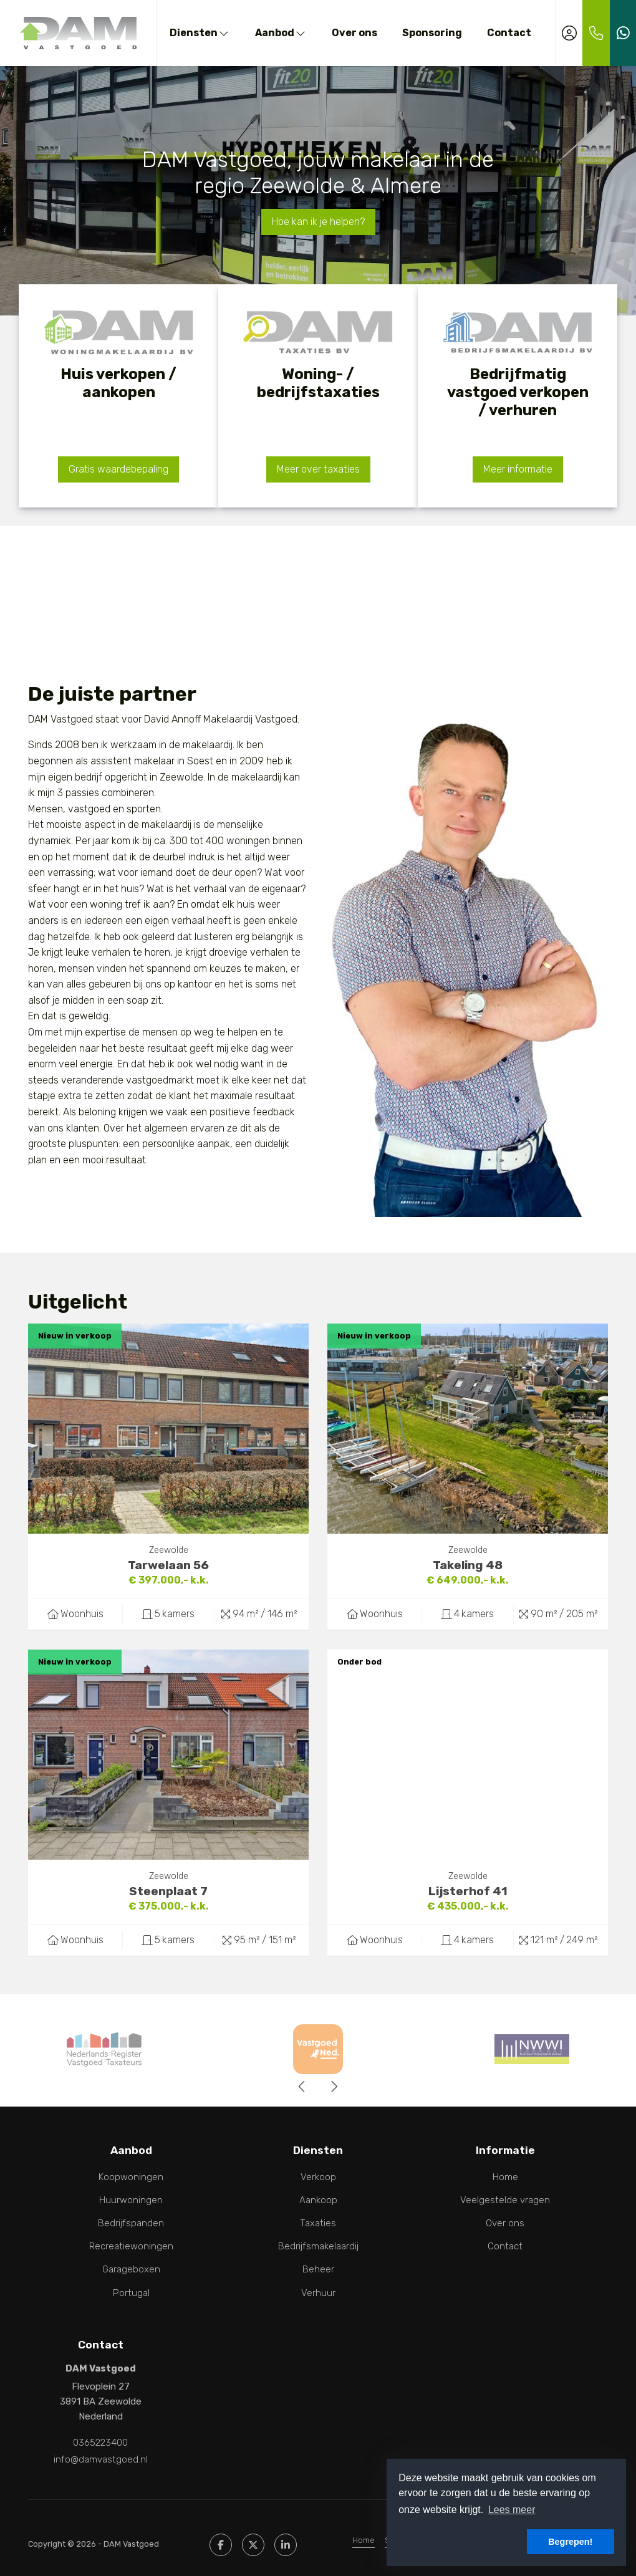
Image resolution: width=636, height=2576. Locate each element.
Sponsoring (432, 33)
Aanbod (281, 33)
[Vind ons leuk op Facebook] (221, 2540)
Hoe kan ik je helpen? (318, 222)
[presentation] (302, 2086)
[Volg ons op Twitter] (253, 2540)
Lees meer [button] (512, 2509)
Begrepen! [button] (570, 2542)
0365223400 (100, 2441)
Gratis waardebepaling (118, 469)
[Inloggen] (569, 33)
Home (363, 2536)
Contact (509, 33)
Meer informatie (517, 469)
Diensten (200, 33)
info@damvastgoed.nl (101, 2456)
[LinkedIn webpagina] (285, 2540)
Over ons (354, 33)
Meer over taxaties (318, 469)
